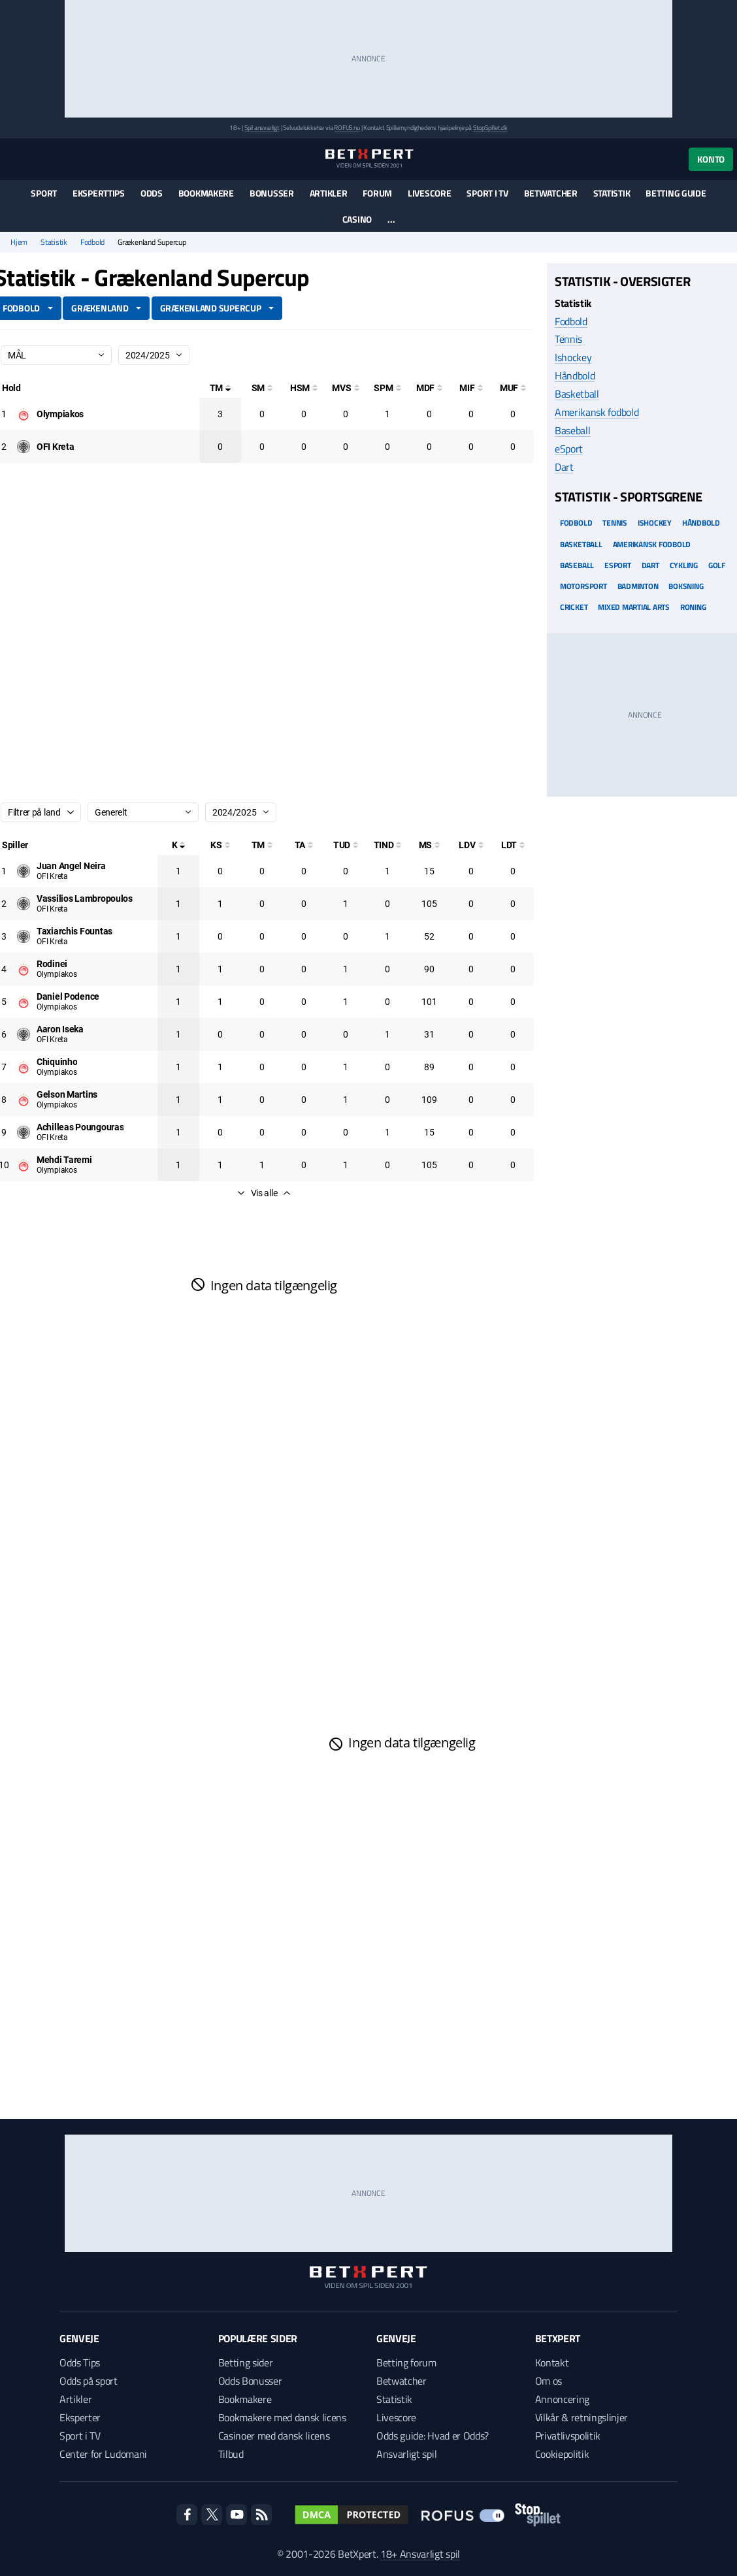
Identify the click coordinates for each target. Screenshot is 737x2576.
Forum (377, 193)
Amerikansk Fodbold (652, 544)
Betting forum (406, 2362)
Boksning (685, 586)
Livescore (429, 193)
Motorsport (583, 586)
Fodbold (92, 242)
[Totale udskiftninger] (346, 845)
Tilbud (231, 2454)
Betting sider (245, 2362)
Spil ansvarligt (262, 128)
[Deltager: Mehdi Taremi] (64, 1159)
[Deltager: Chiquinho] (57, 1062)
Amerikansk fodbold (596, 412)
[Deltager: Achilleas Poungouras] (80, 1127)
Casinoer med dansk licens (274, 2435)
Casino (357, 219)
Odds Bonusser (250, 2381)
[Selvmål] (262, 388)
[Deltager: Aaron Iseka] (60, 1029)
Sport (44, 193)
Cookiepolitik (562, 2454)
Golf (716, 565)
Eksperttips (99, 193)
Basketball (577, 394)
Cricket (573, 607)
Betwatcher (551, 193)
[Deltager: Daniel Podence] (68, 996)
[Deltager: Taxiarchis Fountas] (74, 931)
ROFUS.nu (346, 128)
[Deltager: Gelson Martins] (67, 1094)
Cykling (684, 565)
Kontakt (552, 2362)
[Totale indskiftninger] (387, 845)
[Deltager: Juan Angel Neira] (71, 866)
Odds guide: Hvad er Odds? (432, 2435)
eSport (569, 448)
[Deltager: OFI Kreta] (55, 446)
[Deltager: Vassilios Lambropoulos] (85, 898)
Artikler (329, 193)
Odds (151, 193)
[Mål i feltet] (471, 388)
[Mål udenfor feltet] (513, 388)
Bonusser (272, 193)
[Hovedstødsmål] (304, 388)
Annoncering (562, 2399)
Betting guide (676, 193)
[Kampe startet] (220, 845)
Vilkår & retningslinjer (582, 2417)
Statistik (611, 193)
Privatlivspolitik (568, 2435)
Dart (564, 467)
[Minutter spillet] (429, 845)
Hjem (18, 242)
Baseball (572, 430)
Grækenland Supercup (210, 308)
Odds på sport (88, 2381)
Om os (548, 2381)
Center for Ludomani (103, 2454)
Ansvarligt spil (406, 2454)
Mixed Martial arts (634, 607)
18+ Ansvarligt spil (420, 2554)
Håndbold (575, 375)
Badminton (638, 586)
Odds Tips (79, 2362)
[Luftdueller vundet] (471, 845)
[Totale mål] (220, 388)
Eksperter (80, 2417)
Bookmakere (206, 193)
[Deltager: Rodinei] (52, 964)
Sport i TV (487, 193)
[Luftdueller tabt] (513, 845)
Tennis (568, 339)
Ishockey (573, 357)
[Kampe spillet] (178, 845)
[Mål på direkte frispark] (429, 388)
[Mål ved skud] (346, 388)
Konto (711, 159)
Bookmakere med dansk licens (282, 2417)
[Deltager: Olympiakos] (60, 414)
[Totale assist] (304, 845)
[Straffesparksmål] (387, 388)
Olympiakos (57, 974)
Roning (693, 607)
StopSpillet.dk (490, 128)
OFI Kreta (52, 876)
